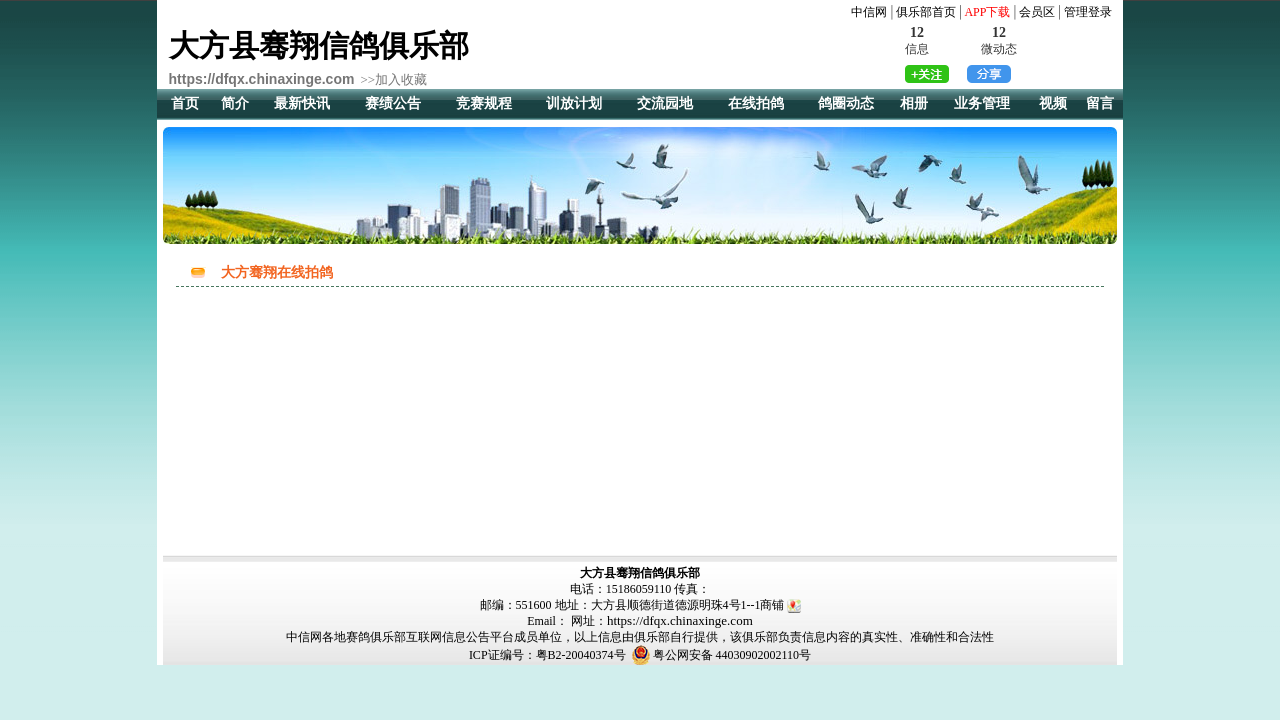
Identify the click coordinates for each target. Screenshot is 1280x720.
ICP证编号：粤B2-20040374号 (547, 655)
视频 (1053, 103)
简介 (235, 103)
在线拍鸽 (756, 103)
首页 (185, 103)
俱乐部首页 (926, 12)
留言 (1100, 103)
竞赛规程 (484, 103)
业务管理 (982, 103)
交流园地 (665, 103)
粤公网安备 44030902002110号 (732, 655)
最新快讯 (302, 103)
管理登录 (1088, 12)
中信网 (869, 12)
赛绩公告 (393, 103)
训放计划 (574, 103)
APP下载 (987, 12)
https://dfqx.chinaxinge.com (680, 620)
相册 (914, 103)
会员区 (1037, 12)
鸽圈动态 (846, 103)
